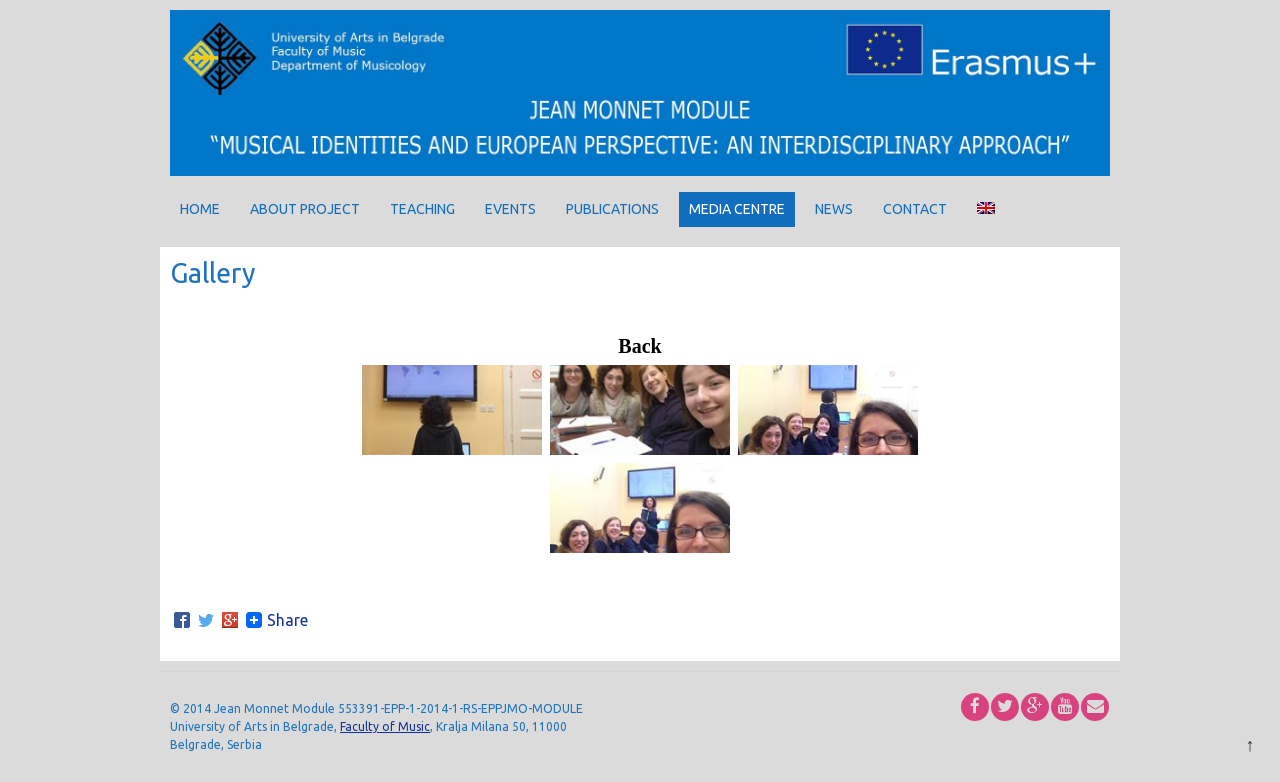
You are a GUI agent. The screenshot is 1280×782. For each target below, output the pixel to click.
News (834, 209)
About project (305, 209)
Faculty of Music (385, 726)
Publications (612, 209)
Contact (915, 209)
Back (639, 346)
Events (510, 209)
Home (200, 209)
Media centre (737, 209)
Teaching (422, 209)
